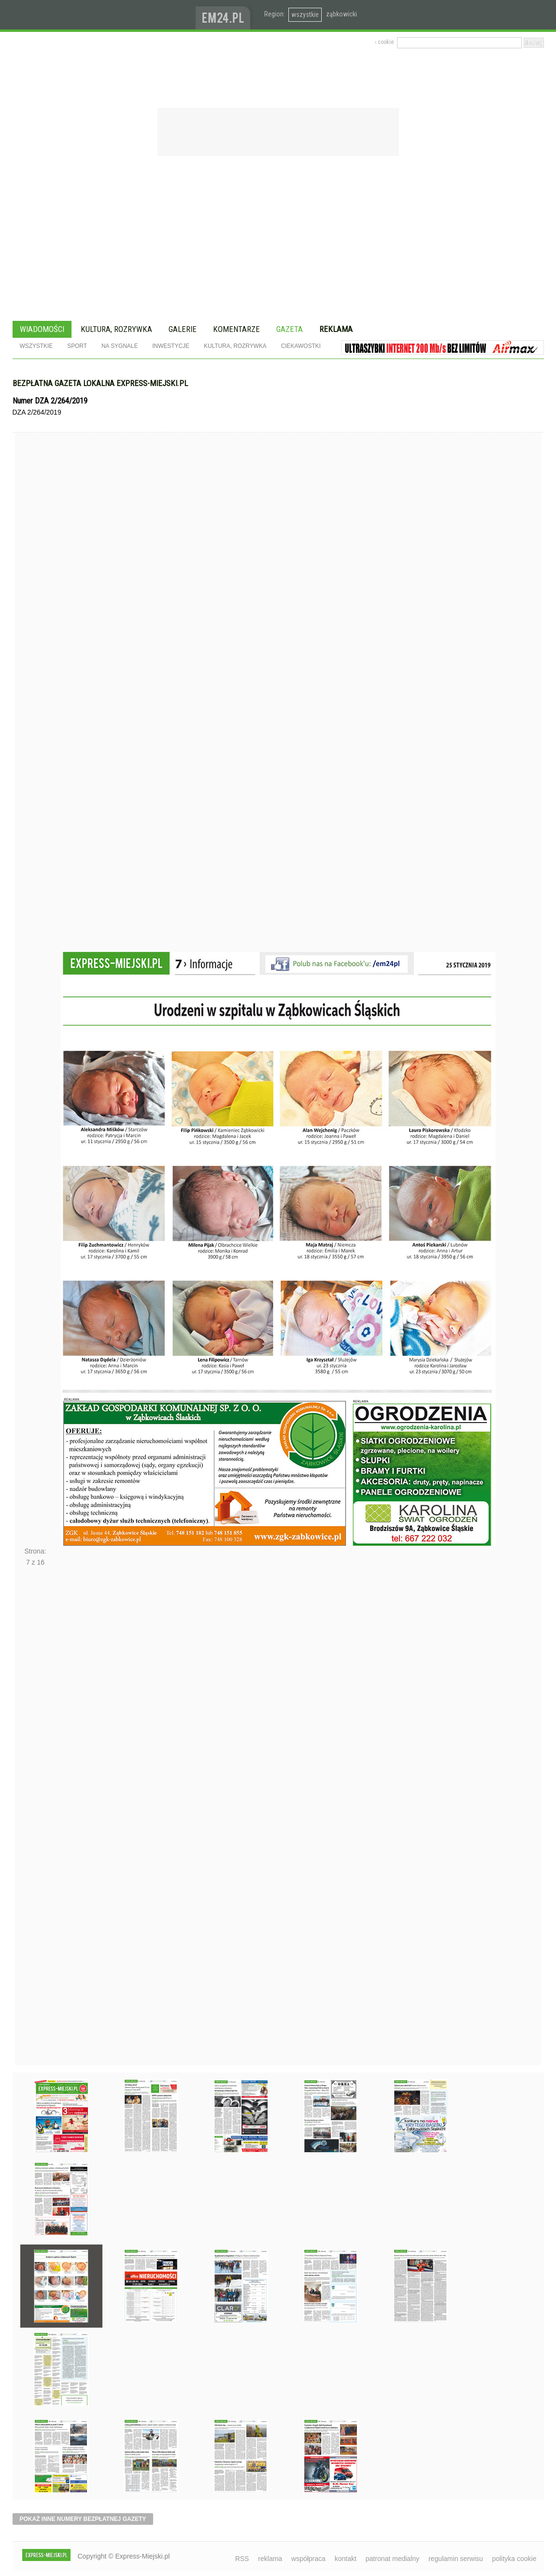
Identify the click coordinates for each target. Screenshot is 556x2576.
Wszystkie (36, 346)
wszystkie (305, 14)
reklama (270, 2558)
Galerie (183, 329)
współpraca (308, 2558)
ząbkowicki (341, 14)
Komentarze (236, 329)
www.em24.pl (225, 14)
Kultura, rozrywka (116, 329)
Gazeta (289, 329)
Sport (77, 346)
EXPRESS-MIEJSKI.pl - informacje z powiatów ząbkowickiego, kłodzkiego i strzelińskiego (104, 15)
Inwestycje (170, 346)
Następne (35, 1818)
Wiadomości (42, 329)
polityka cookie (514, 2558)
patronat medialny (392, 2558)
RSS (242, 2558)
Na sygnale (119, 346)
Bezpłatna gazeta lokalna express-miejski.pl (100, 383)
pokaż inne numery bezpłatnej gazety (83, 2519)
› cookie (384, 42)
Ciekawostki (301, 346)
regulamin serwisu (455, 2558)
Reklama (336, 329)
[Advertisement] (278, 239)
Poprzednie (35, 710)
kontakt (345, 2558)
